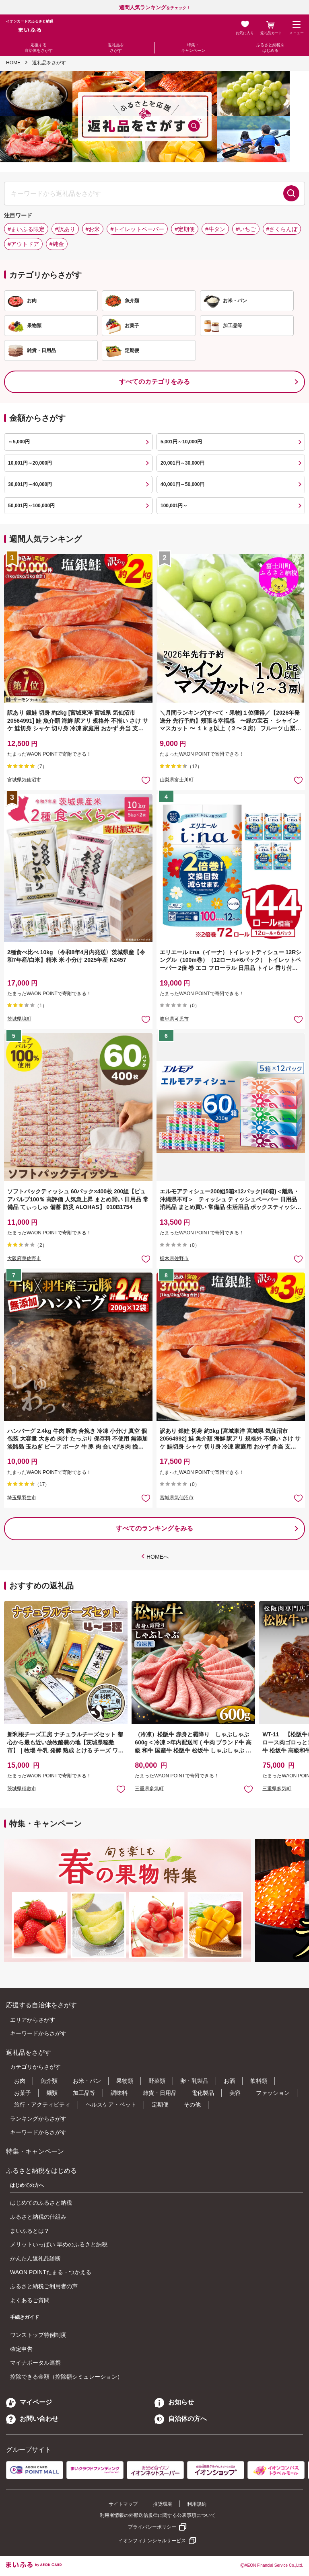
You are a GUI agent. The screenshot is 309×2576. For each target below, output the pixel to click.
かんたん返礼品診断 (35, 2258)
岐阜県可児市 (174, 1019)
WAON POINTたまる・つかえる (50, 2272)
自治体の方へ (180, 2418)
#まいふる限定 (26, 229)
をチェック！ (154, 8)
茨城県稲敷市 (21, 1788)
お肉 (19, 2081)
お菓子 (22, 2093)
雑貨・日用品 (160, 2093)
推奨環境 (162, 2504)
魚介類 (49, 2081)
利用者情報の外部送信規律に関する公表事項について (158, 2515)
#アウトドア (23, 244)
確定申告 (21, 2349)
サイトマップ (123, 2504)
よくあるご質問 (29, 2300)
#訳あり (65, 229)
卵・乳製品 (194, 2081)
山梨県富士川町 (177, 780)
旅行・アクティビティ (42, 2104)
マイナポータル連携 (35, 2362)
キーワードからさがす (38, 2033)
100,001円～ (174, 505)
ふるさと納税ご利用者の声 (44, 2286)
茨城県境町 (19, 1019)
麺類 (52, 2093)
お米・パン (87, 2081)
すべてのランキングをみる (154, 1528)
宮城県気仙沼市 (24, 780)
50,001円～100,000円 (31, 505)
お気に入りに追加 (121, 1788)
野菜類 (156, 2081)
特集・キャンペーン (193, 48)
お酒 (229, 2081)
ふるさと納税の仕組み (38, 2216)
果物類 (124, 2081)
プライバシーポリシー (152, 2527)
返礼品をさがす (116, 48)
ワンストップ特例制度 (38, 2335)
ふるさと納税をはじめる (270, 48)
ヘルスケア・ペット (111, 2104)
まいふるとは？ (29, 2231)
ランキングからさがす (38, 2118)
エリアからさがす (32, 2020)
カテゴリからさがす (35, 2067)
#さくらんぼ (282, 229)
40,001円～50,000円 (182, 484)
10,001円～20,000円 (30, 463)
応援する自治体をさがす (39, 48)
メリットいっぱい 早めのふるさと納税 (58, 2244)
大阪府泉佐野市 (24, 1258)
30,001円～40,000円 (30, 484)
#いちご (246, 229)
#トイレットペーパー (137, 229)
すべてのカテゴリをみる (154, 381)
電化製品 (203, 2093)
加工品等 (84, 2093)
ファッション (273, 2093)
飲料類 (258, 2081)
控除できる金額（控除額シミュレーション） (66, 2376)
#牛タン (215, 229)
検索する (291, 193)
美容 (235, 2093)
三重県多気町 (149, 1788)
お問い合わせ (32, 2418)
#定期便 (185, 229)
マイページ (29, 2402)
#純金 (56, 244)
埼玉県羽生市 (21, 1497)
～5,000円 (19, 442)
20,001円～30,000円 (182, 463)
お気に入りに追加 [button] (145, 780)
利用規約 (196, 2504)
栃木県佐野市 (174, 1258)
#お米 (93, 229)
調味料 (119, 2093)
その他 (192, 2104)
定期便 (160, 2104)
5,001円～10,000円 (181, 442)
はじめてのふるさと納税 (41, 2202)
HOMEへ (157, 1556)
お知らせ (174, 2402)
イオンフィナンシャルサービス (152, 2540)
